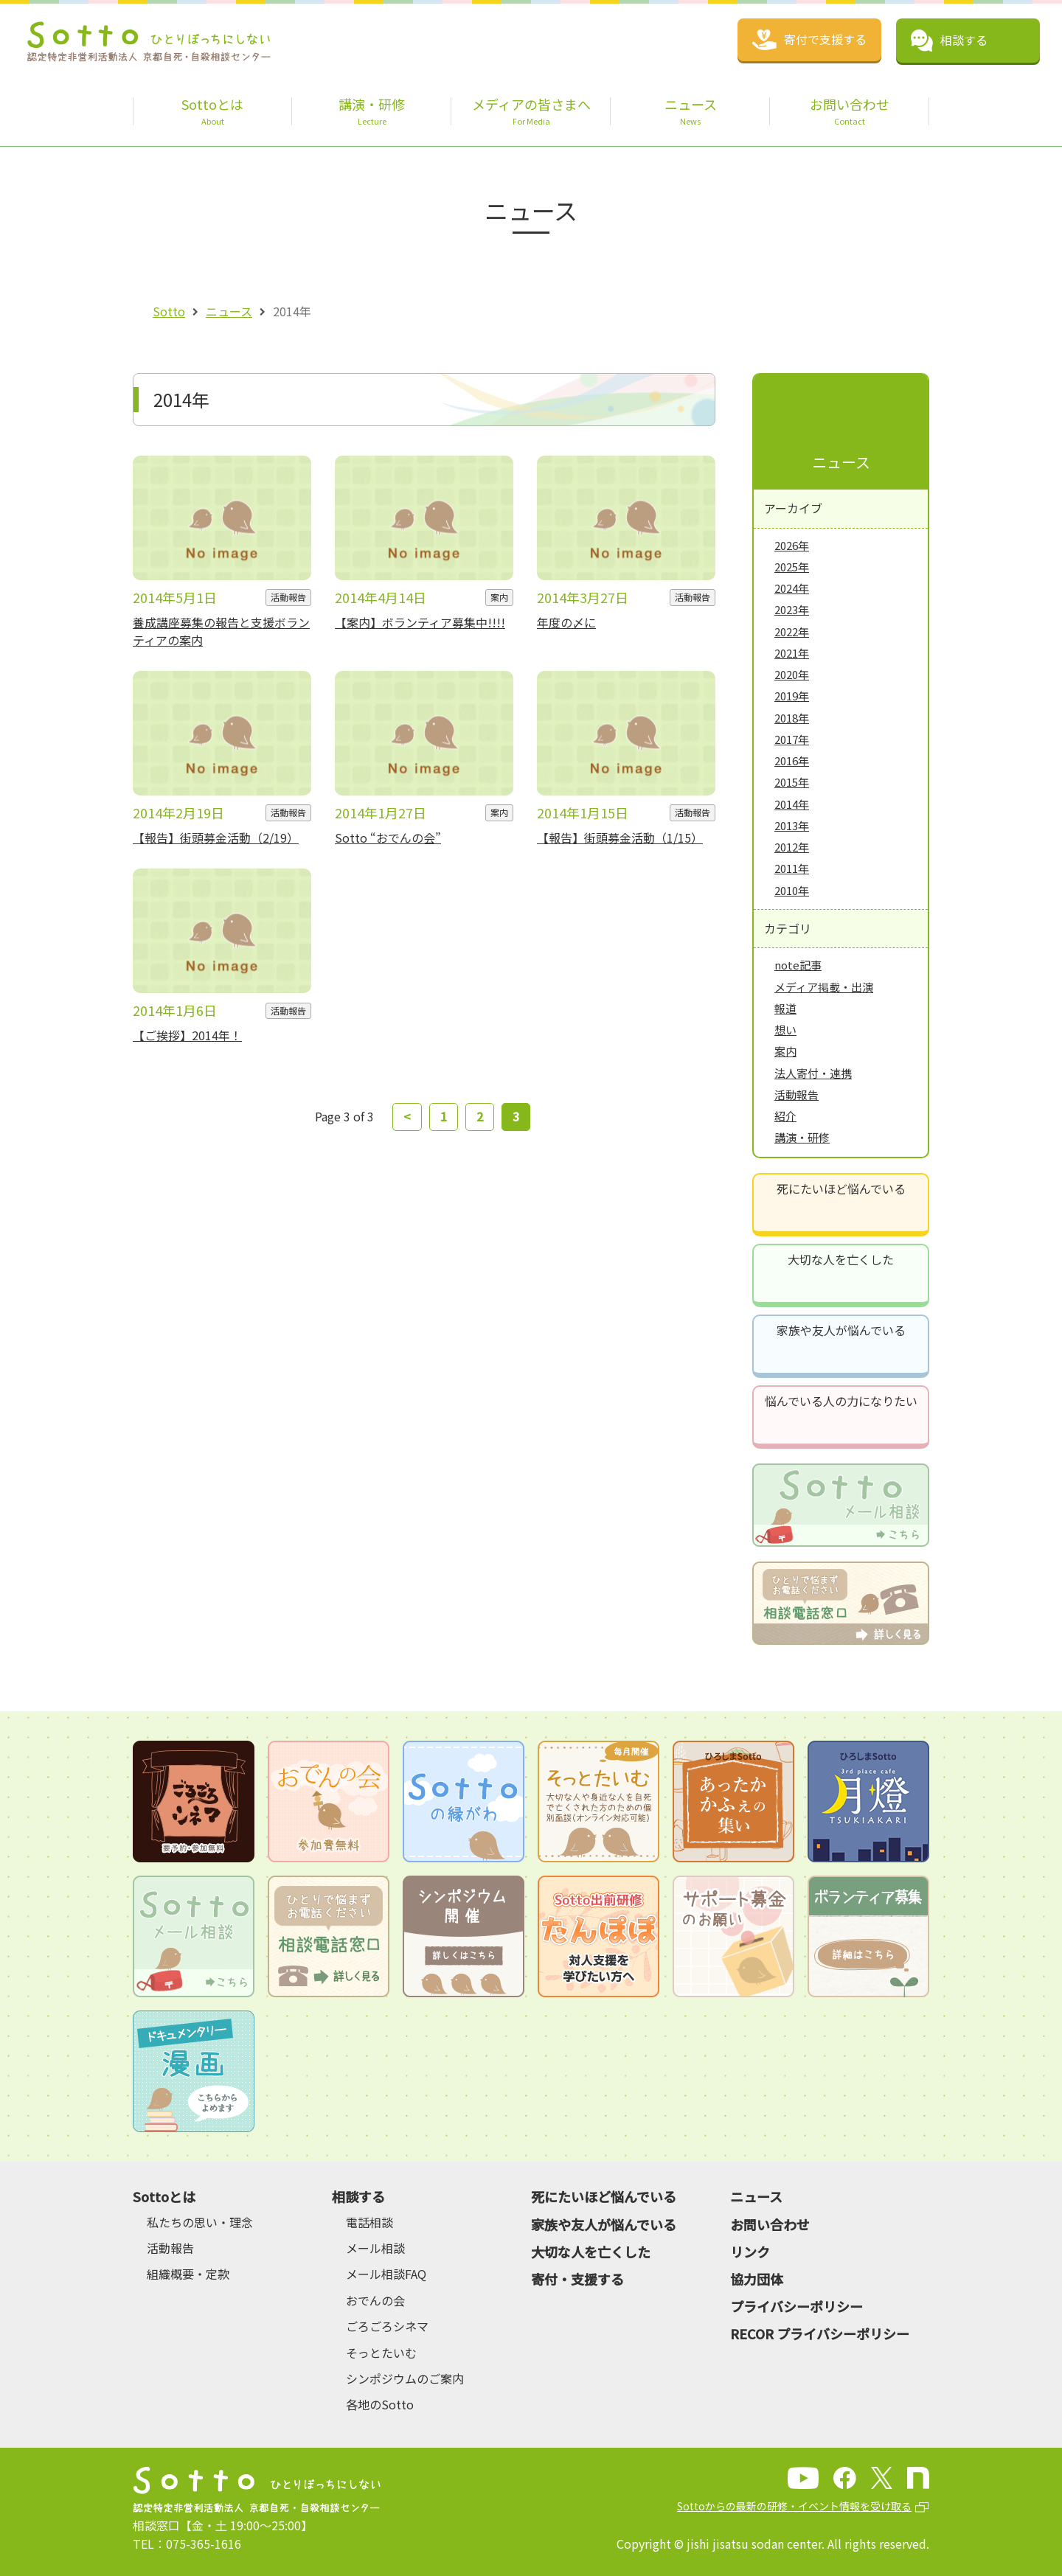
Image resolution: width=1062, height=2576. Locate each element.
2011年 (791, 868)
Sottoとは (164, 2196)
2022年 (791, 631)
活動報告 (796, 1094)
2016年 (791, 760)
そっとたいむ (381, 2352)
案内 (785, 1051)
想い (785, 1029)
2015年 (791, 782)
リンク (750, 2251)
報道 (785, 1008)
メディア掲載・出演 (823, 987)
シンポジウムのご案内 (405, 2378)
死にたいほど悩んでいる (841, 1188)
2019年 (791, 695)
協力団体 (756, 2278)
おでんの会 (375, 2300)
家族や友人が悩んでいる (841, 1330)
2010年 (791, 890)
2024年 (791, 588)
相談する (358, 2196)
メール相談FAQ (386, 2274)
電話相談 (369, 2222)
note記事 (798, 964)
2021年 (791, 653)
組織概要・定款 (188, 2274)
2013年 (791, 825)
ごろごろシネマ (387, 2326)
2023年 (791, 609)
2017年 (791, 739)
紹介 (785, 1116)
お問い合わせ (770, 2224)
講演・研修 (802, 1137)
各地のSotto (380, 2404)
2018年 (791, 717)
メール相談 (375, 2248)
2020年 (791, 674)
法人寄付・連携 (813, 1073)
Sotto (169, 311)
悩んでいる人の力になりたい (841, 1401)
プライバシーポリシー (796, 2306)
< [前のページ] (407, 1116)
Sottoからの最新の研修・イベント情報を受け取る (794, 2506)
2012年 (791, 846)
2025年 (791, 566)
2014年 (791, 804)
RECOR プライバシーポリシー (819, 2333)
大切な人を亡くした (841, 1259)
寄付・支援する (577, 2278)
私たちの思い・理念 (200, 2222)
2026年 (791, 545)
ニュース (229, 311)
